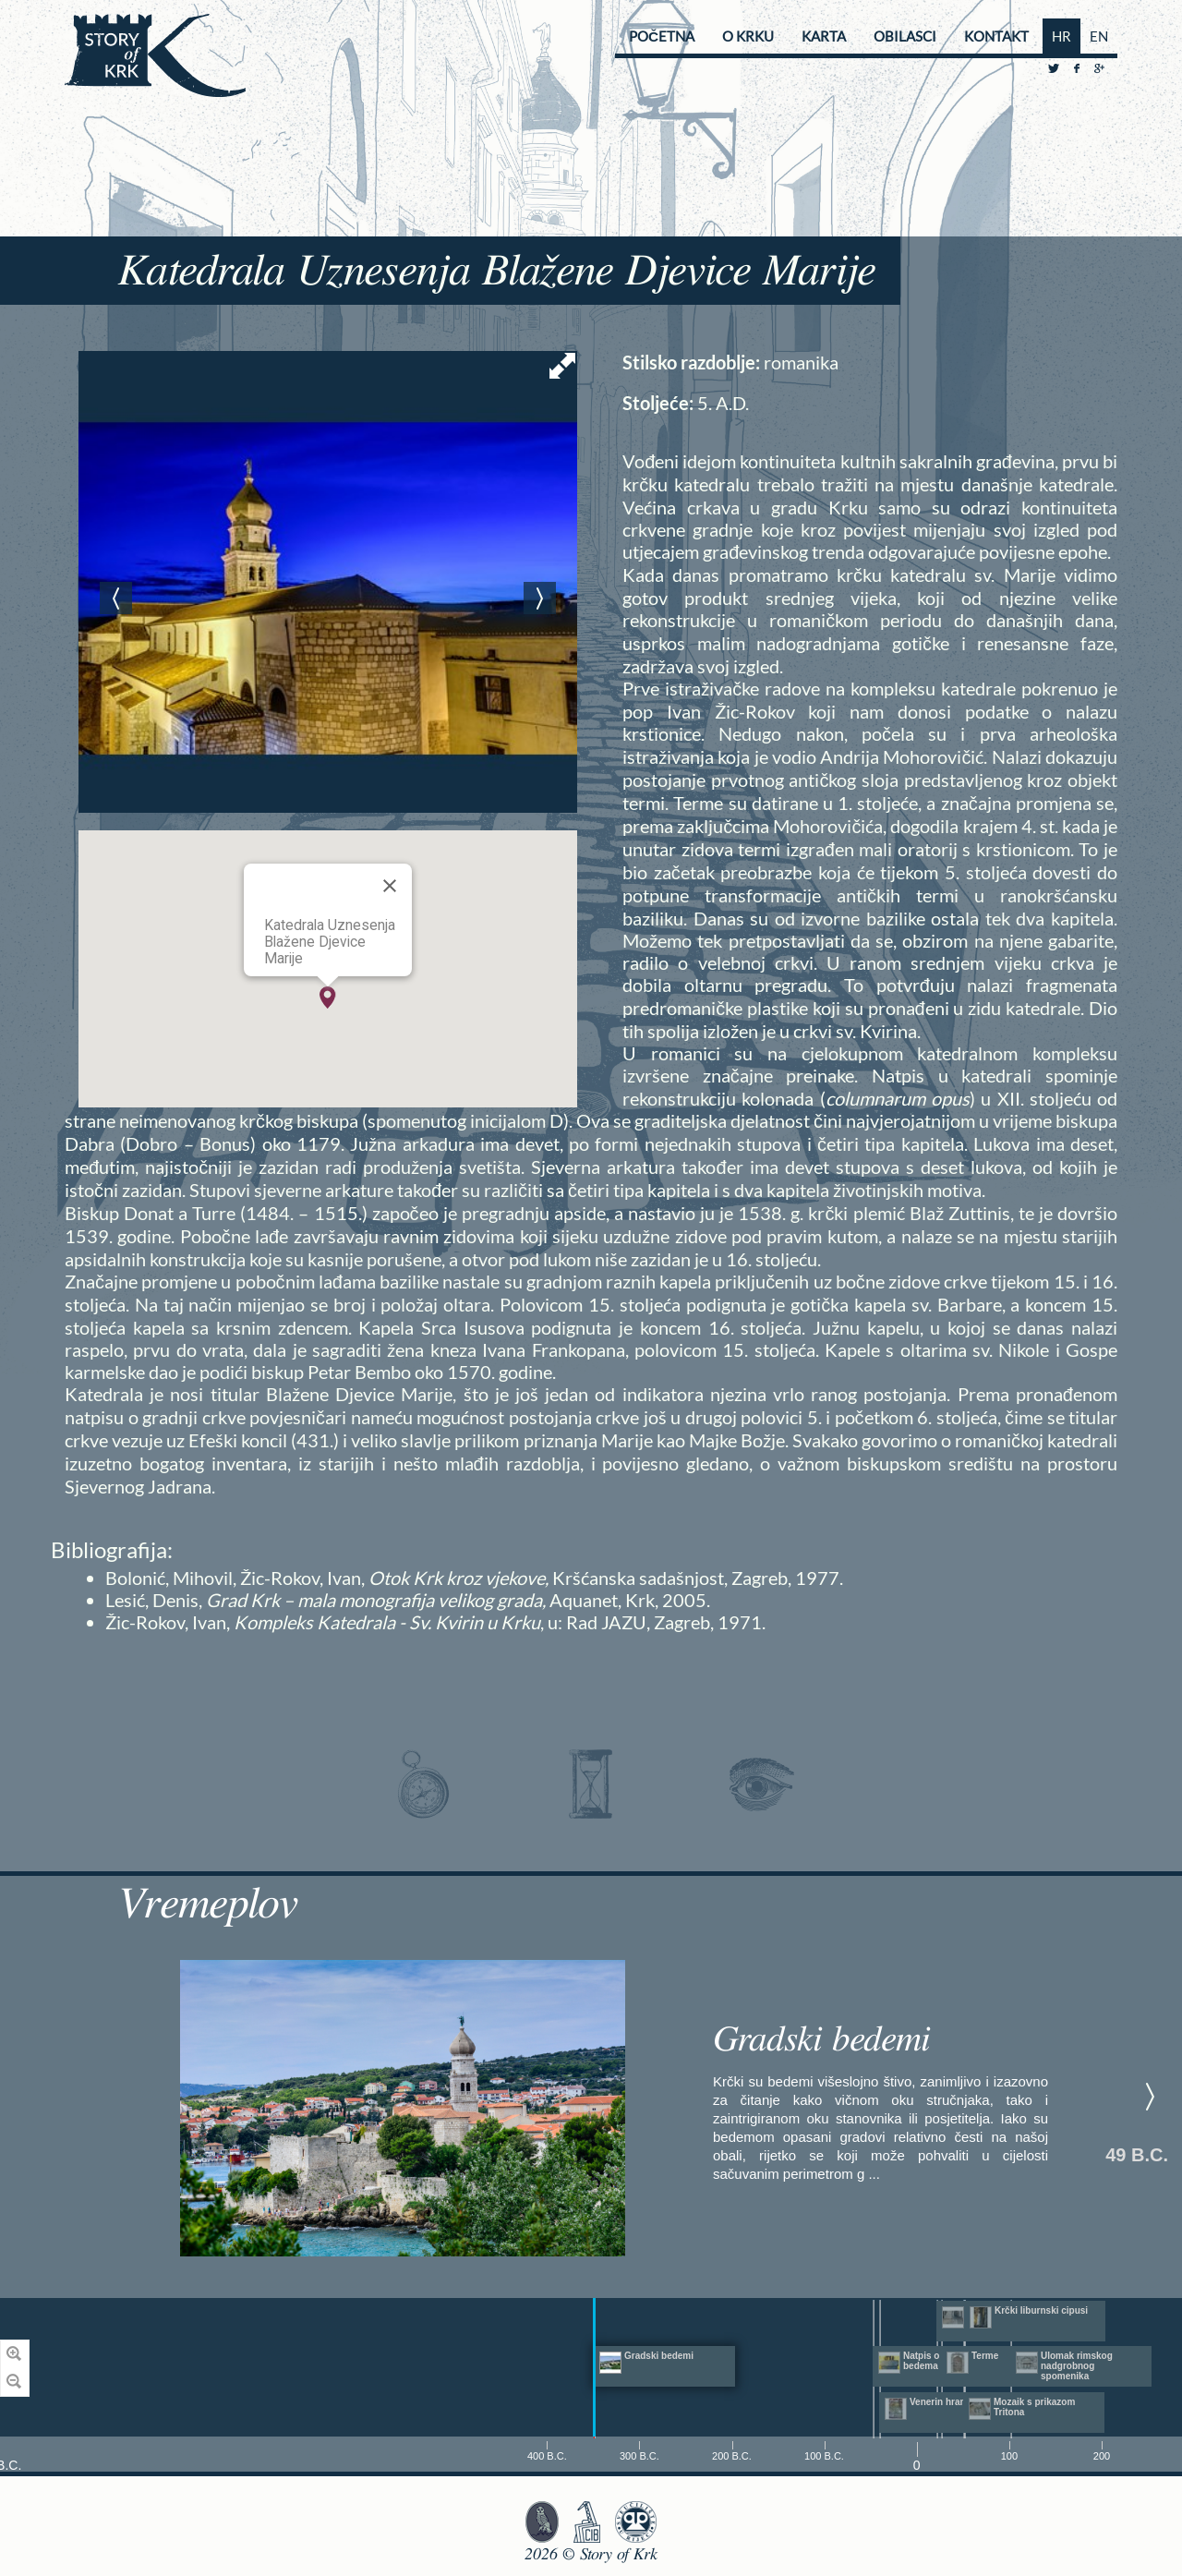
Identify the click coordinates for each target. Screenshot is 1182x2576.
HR (1061, 36)
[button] (328, 997)
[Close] (390, 886)
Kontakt (996, 36)
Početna (661, 36)
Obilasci (905, 36)
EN (1099, 36)
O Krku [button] (748, 36)
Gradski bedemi (822, 2040)
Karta (824, 36)
